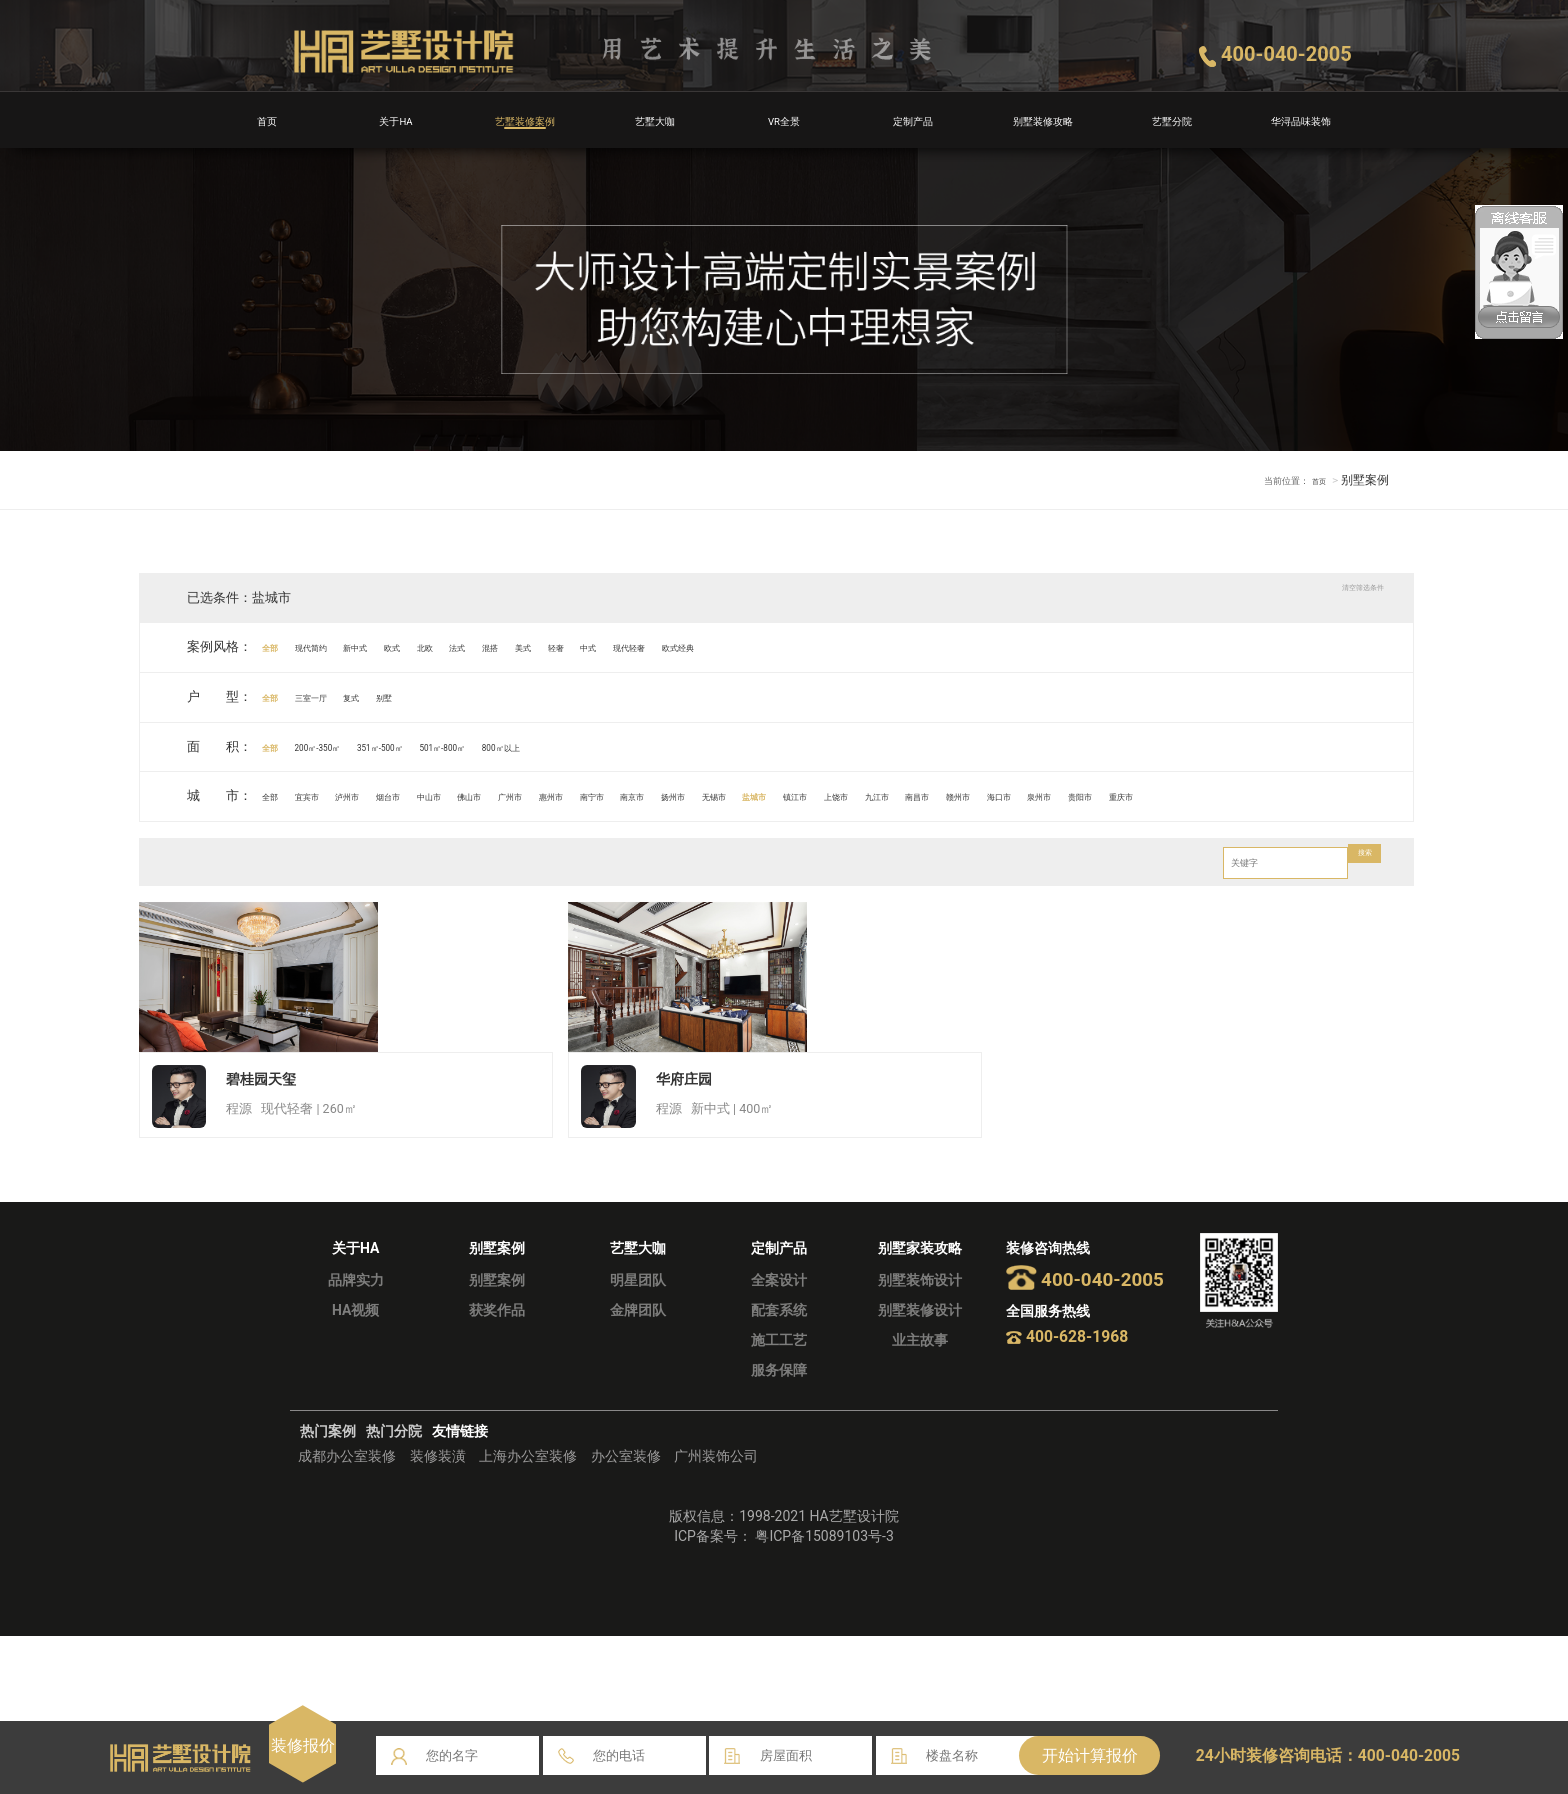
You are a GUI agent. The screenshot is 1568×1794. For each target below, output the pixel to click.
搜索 (1355, 911)
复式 (408, 696)
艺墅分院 (1172, 119)
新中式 (414, 646)
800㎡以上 (647, 746)
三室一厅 (343, 696)
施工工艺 (779, 1498)
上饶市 (1172, 795)
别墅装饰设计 (920, 1438)
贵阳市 (298, 844)
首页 (267, 119)
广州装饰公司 (716, 1615)
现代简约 (343, 646)
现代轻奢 (844, 646)
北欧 (523, 646)
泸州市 (401, 795)
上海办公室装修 (528, 1615)
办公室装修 (626, 1615)
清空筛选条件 (1333, 597)
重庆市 (362, 844)
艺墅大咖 (655, 119)
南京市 (850, 795)
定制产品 (913, 119)
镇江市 (1107, 795)
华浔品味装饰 (1301, 119)
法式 (574, 646)
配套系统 (779, 1468)
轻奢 (728, 646)
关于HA (396, 119)
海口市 (170, 844)
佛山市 (593, 795)
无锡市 (979, 795)
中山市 (529, 795)
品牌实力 (356, 1438)
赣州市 (1364, 795)
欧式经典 (921, 646)
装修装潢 (438, 1615)
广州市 (658, 795)
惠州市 (722, 795)
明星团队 (638, 1438)
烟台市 (465, 795)
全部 (279, 646)
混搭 (626, 646)
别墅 (459, 696)
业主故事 (920, 1498)
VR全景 (784, 119)
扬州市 (915, 795)
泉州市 (234, 844)
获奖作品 (497, 1468)
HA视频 (355, 1468)
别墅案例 (497, 1438)
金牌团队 (638, 1468)
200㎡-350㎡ (354, 746)
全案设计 (779, 1438)
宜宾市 (336, 795)
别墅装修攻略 (1043, 119)
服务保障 (779, 1528)
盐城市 (1043, 795)
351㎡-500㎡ (454, 746)
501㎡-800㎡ (554, 746)
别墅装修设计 (920, 1468)
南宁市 (786, 795)
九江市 (1236, 795)
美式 (677, 646)
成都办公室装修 (347, 1615)
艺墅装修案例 (525, 119)
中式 (779, 646)
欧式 (472, 646)
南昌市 (1300, 795)
